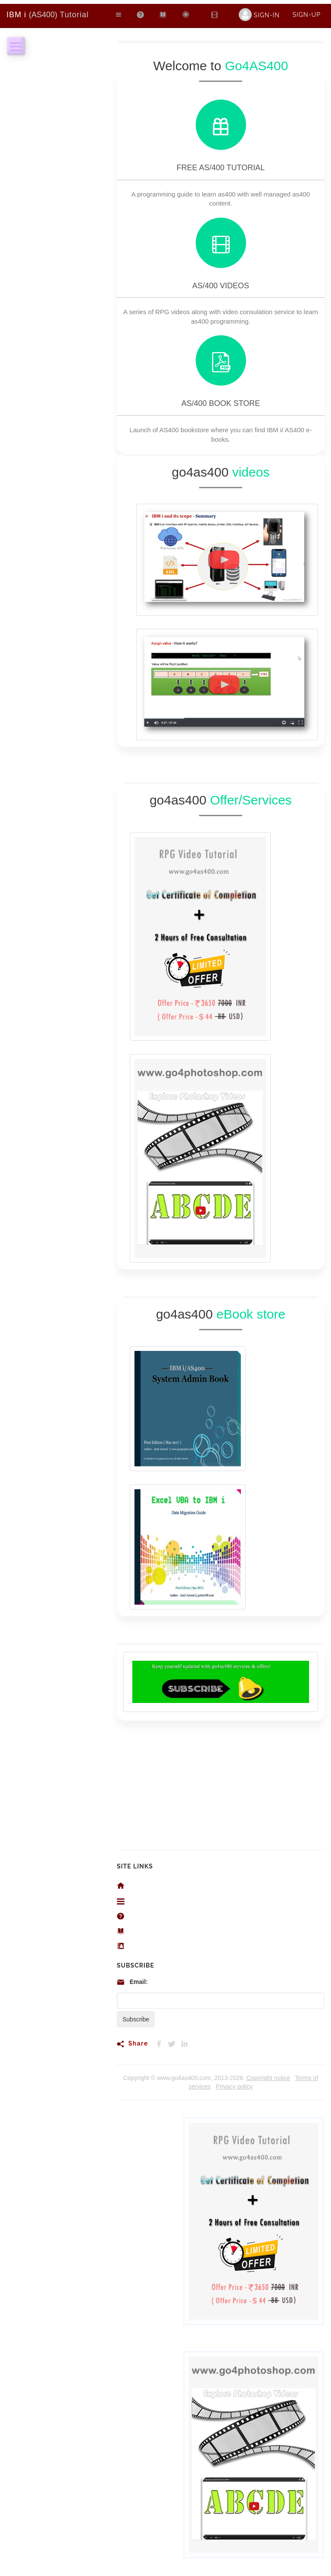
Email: (139, 1981)
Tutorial (47, 14)
